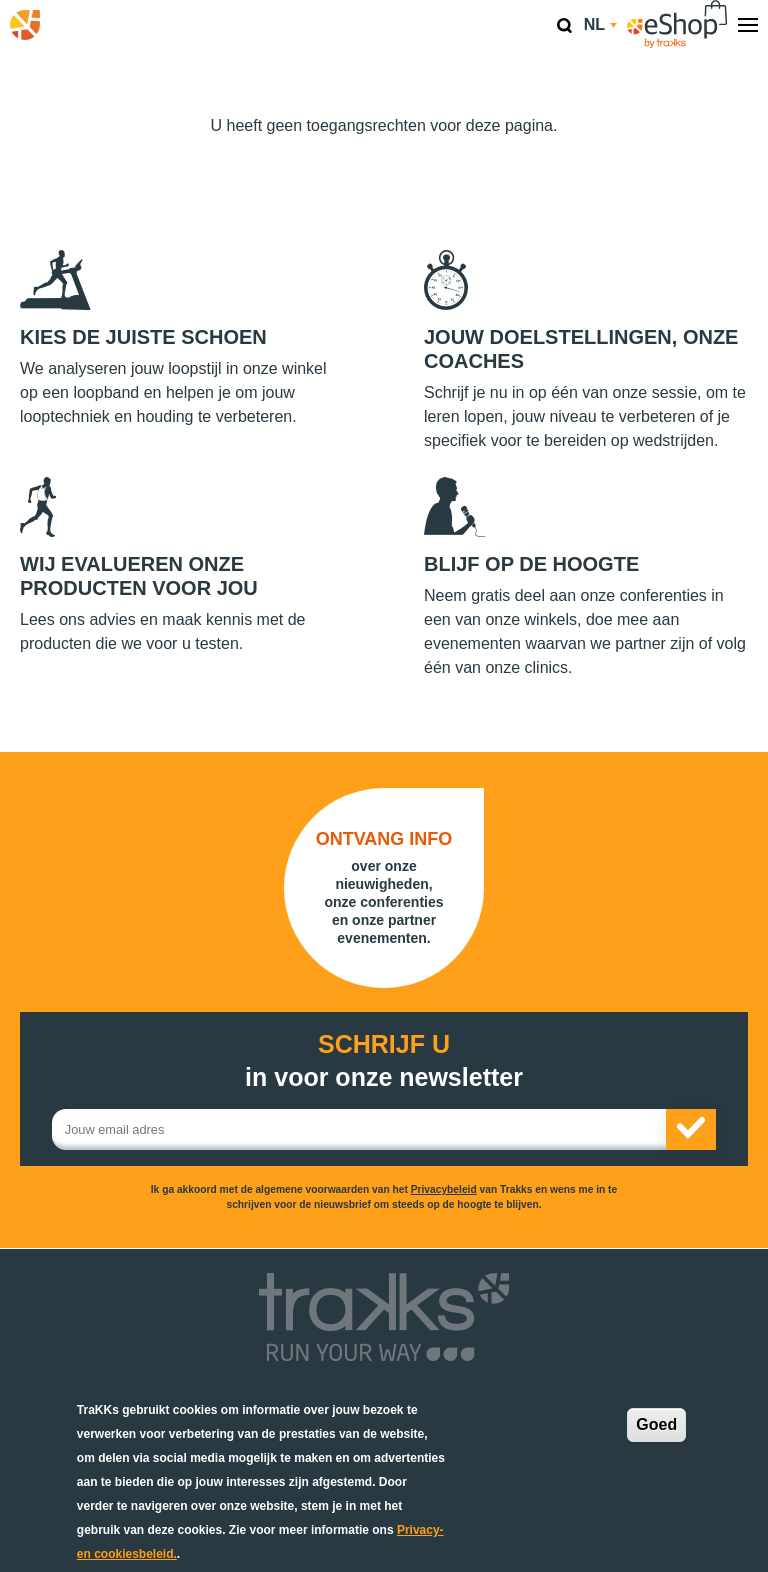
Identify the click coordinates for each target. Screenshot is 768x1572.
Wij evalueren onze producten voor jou (139, 576)
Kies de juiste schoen (143, 337)
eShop (677, 25)
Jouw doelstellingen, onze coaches (581, 349)
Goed (656, 1424)
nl (600, 24)
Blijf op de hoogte (531, 564)
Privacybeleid (444, 1189)
